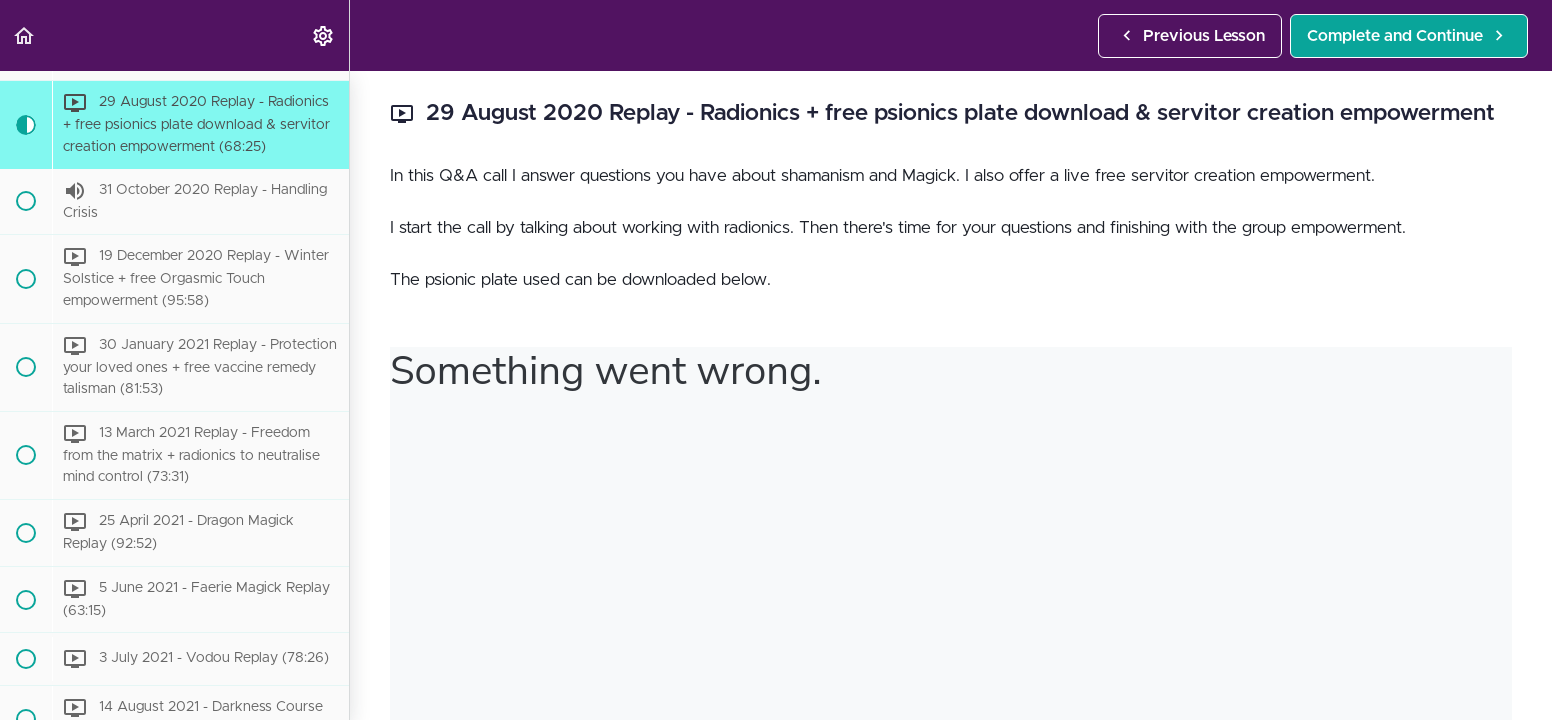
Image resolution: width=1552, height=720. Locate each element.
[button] (25, 35)
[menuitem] (324, 35)
